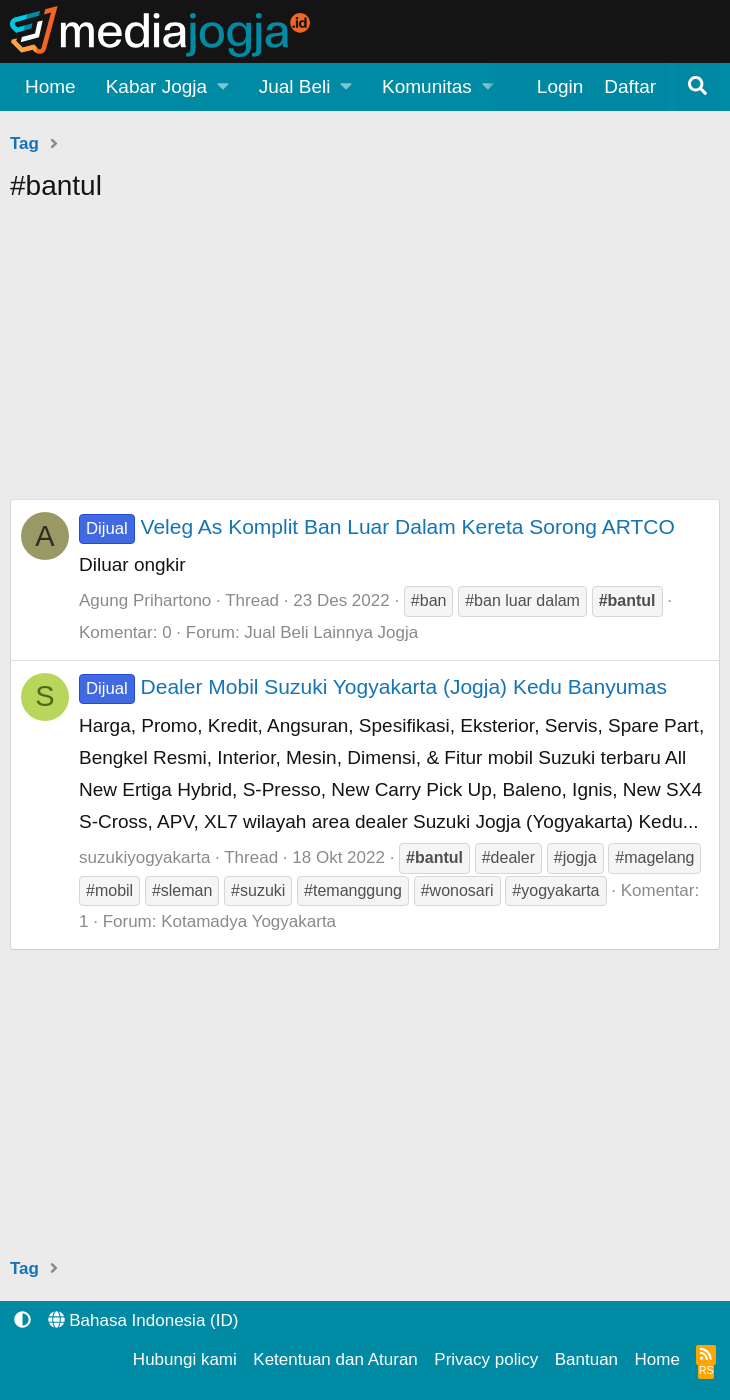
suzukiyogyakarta (144, 857)
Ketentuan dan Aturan (335, 1359)
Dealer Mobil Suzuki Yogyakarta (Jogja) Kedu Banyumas (373, 686)
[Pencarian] (698, 87)
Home (50, 86)
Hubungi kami (185, 1359)
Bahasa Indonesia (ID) (143, 1320)
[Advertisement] (365, 359)
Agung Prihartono (145, 600)
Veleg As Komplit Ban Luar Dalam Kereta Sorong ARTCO (377, 526)
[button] (167, 87)
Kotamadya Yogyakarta (248, 921)
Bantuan (586, 1359)
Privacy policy (486, 1359)
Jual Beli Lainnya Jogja (331, 632)
